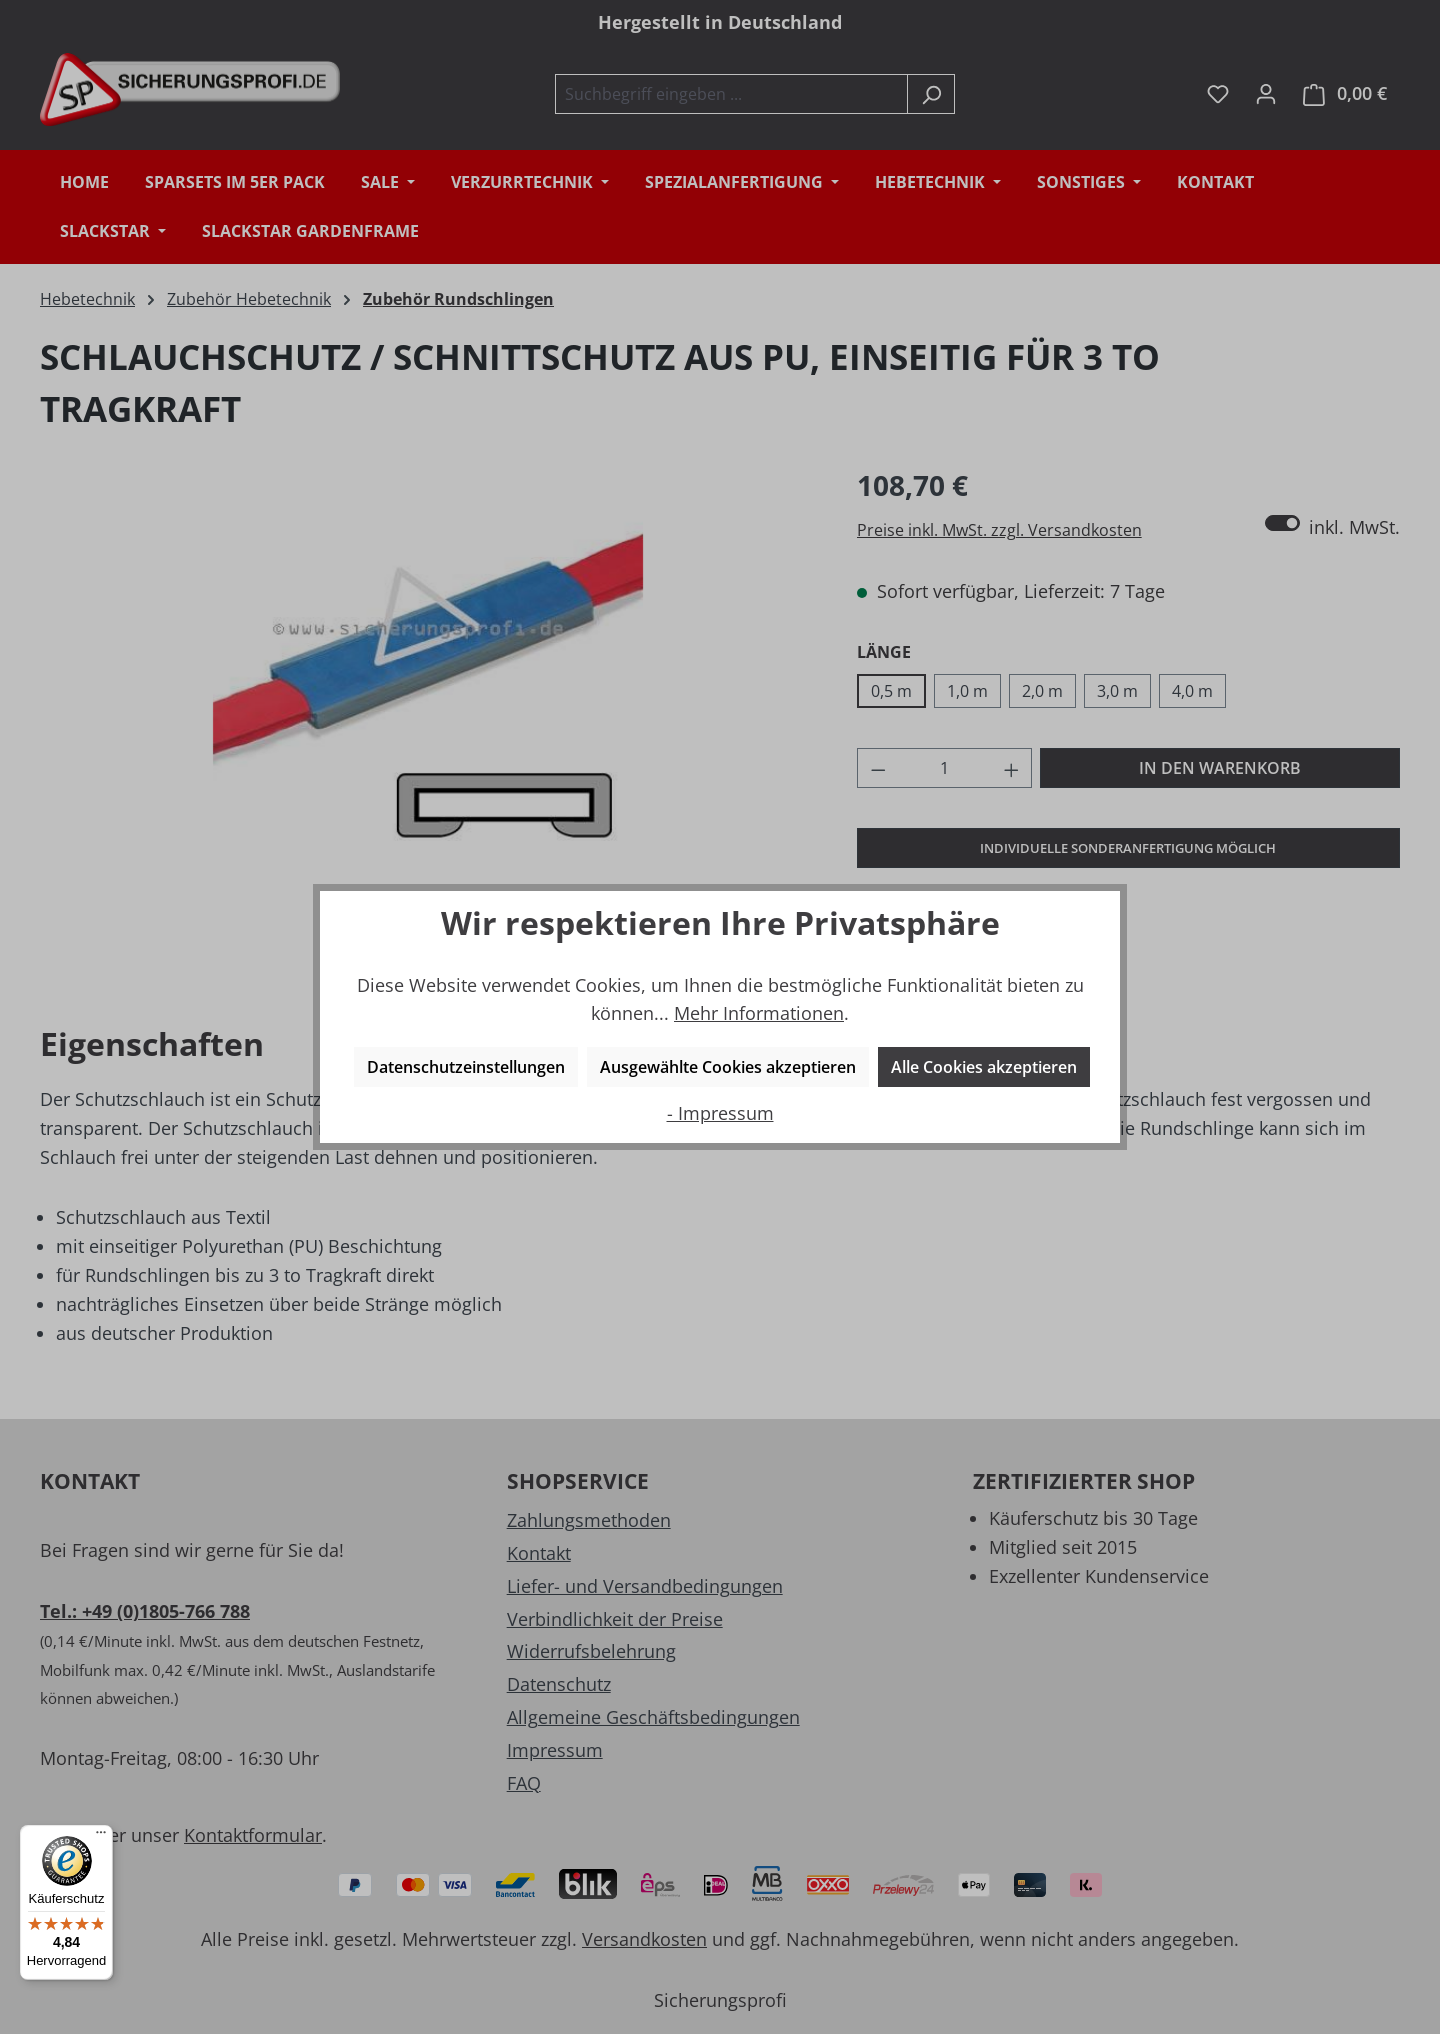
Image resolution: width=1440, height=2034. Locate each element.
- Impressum (720, 1113)
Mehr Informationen (759, 1013)
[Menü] (101, 1837)
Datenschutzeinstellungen (466, 1067)
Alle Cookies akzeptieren (984, 1067)
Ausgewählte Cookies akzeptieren (728, 1067)
